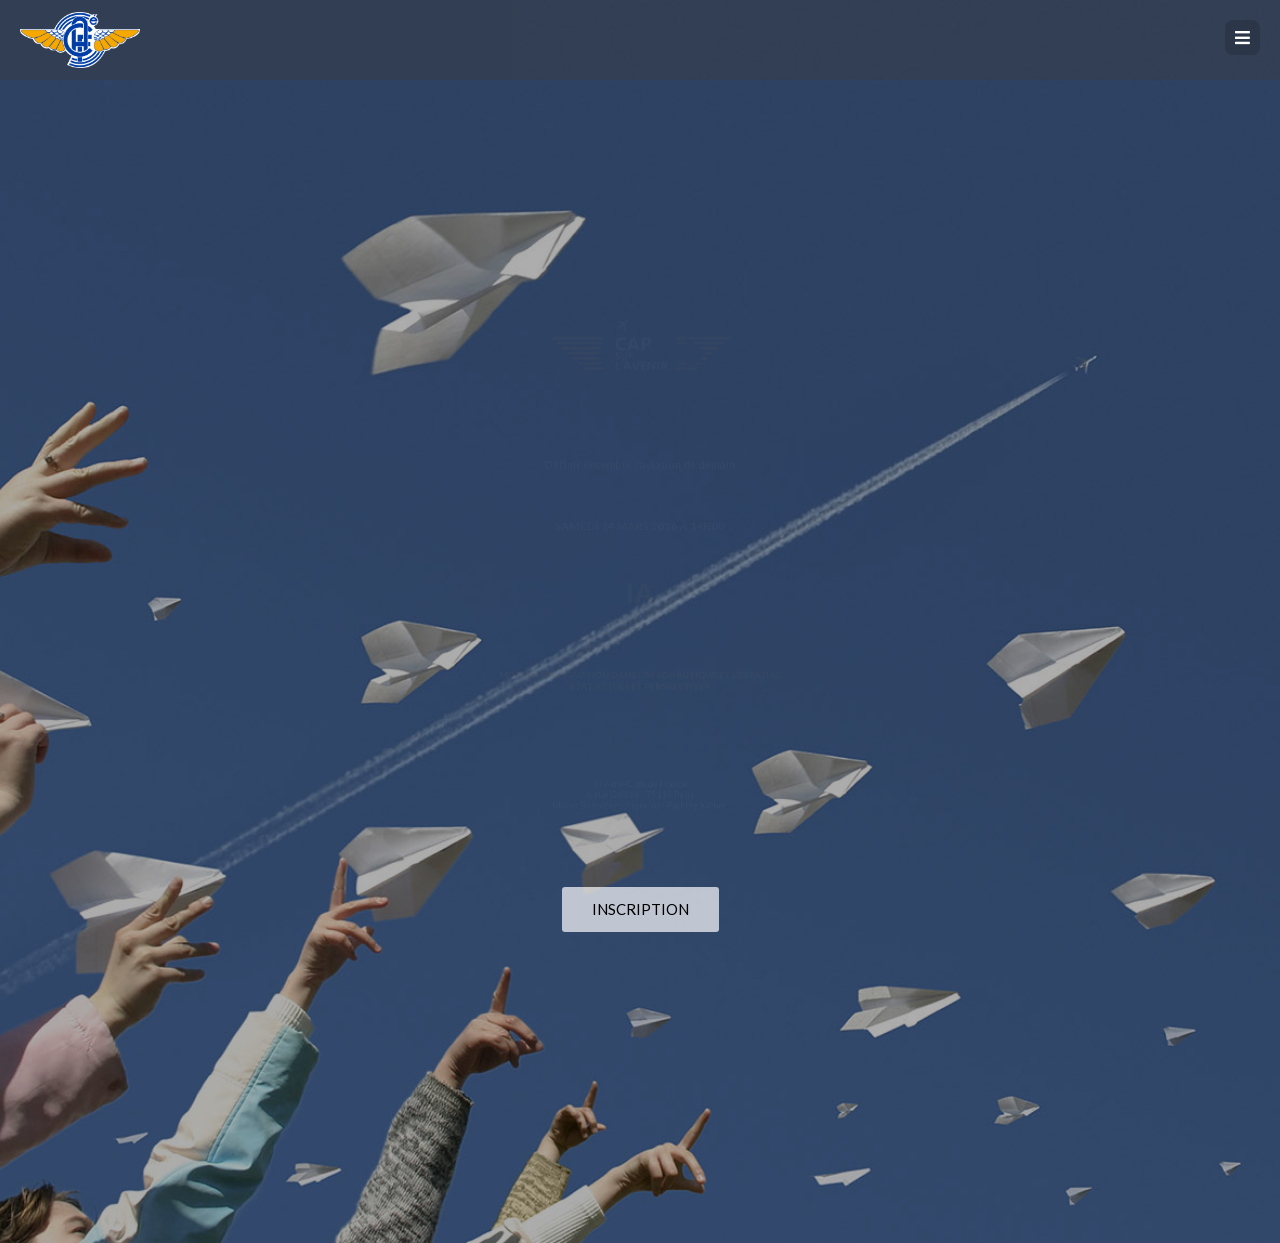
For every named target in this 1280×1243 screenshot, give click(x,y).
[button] (1242, 37)
